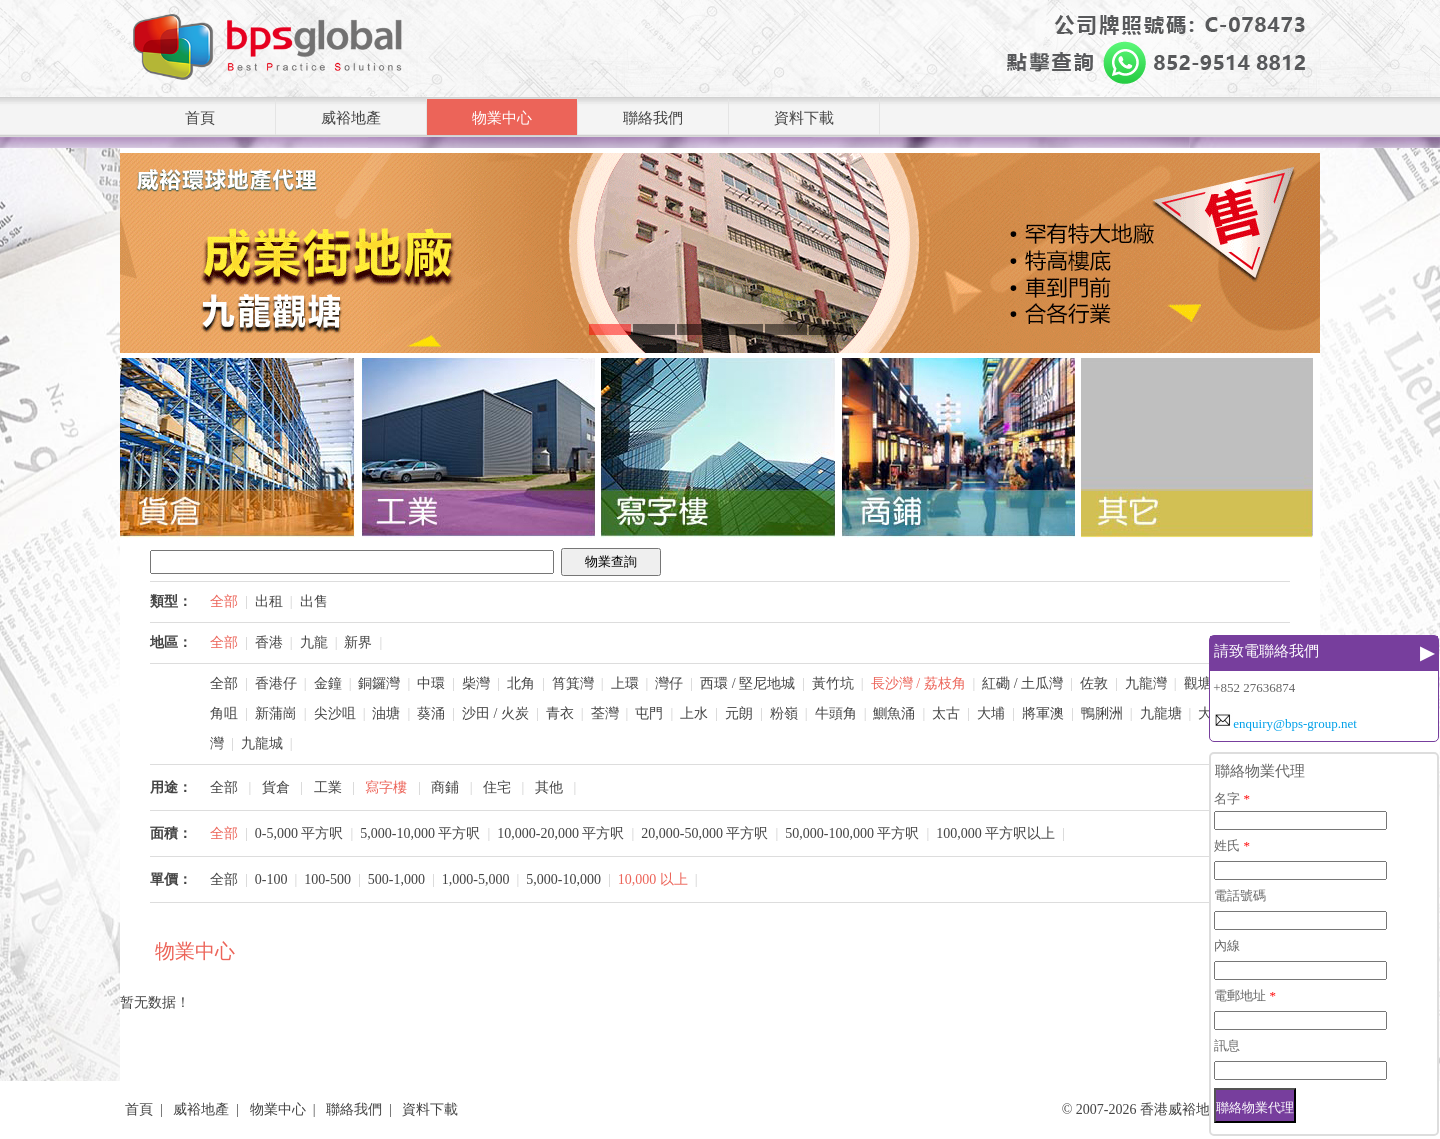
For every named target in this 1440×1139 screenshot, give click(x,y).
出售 (314, 601)
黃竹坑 (833, 683)
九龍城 (262, 743)
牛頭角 (836, 713)
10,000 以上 (653, 879)
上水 (694, 713)
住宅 (497, 787)
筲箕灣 (573, 683)
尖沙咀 (335, 713)
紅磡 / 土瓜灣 (1022, 683)
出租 (269, 601)
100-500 (327, 879)
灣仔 (669, 683)
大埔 (991, 713)
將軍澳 (1043, 713)
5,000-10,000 (563, 879)
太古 (946, 713)
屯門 (649, 713)
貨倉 (276, 787)
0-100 (271, 879)
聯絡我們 (653, 118)
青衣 (560, 713)
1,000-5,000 (476, 879)
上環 (625, 683)
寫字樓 (386, 787)
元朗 (739, 713)
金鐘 (328, 683)
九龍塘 (1161, 713)
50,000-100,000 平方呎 (852, 833)
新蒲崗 (276, 713)
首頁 (200, 118)
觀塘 (1198, 683)
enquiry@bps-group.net (1295, 723)
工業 (328, 787)
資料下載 (804, 118)
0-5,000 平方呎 (299, 833)
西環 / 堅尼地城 (747, 683)
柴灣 (476, 683)
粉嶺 (784, 713)
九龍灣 (1146, 683)
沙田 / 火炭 (495, 713)
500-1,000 (396, 879)
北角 (521, 683)
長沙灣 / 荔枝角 (918, 683)
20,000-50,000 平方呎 (704, 833)
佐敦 (1094, 683)
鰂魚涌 (894, 713)
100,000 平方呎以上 (995, 833)
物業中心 (502, 118)
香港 (269, 642)
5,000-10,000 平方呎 (420, 833)
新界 (358, 642)
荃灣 (605, 713)
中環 (431, 683)
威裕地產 (351, 118)
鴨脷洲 (1102, 713)
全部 (224, 601)
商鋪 (445, 787)
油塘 (386, 713)
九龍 (314, 642)
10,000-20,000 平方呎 (560, 833)
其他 (549, 787)
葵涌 (431, 713)
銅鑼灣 (379, 683)
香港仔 (276, 683)
